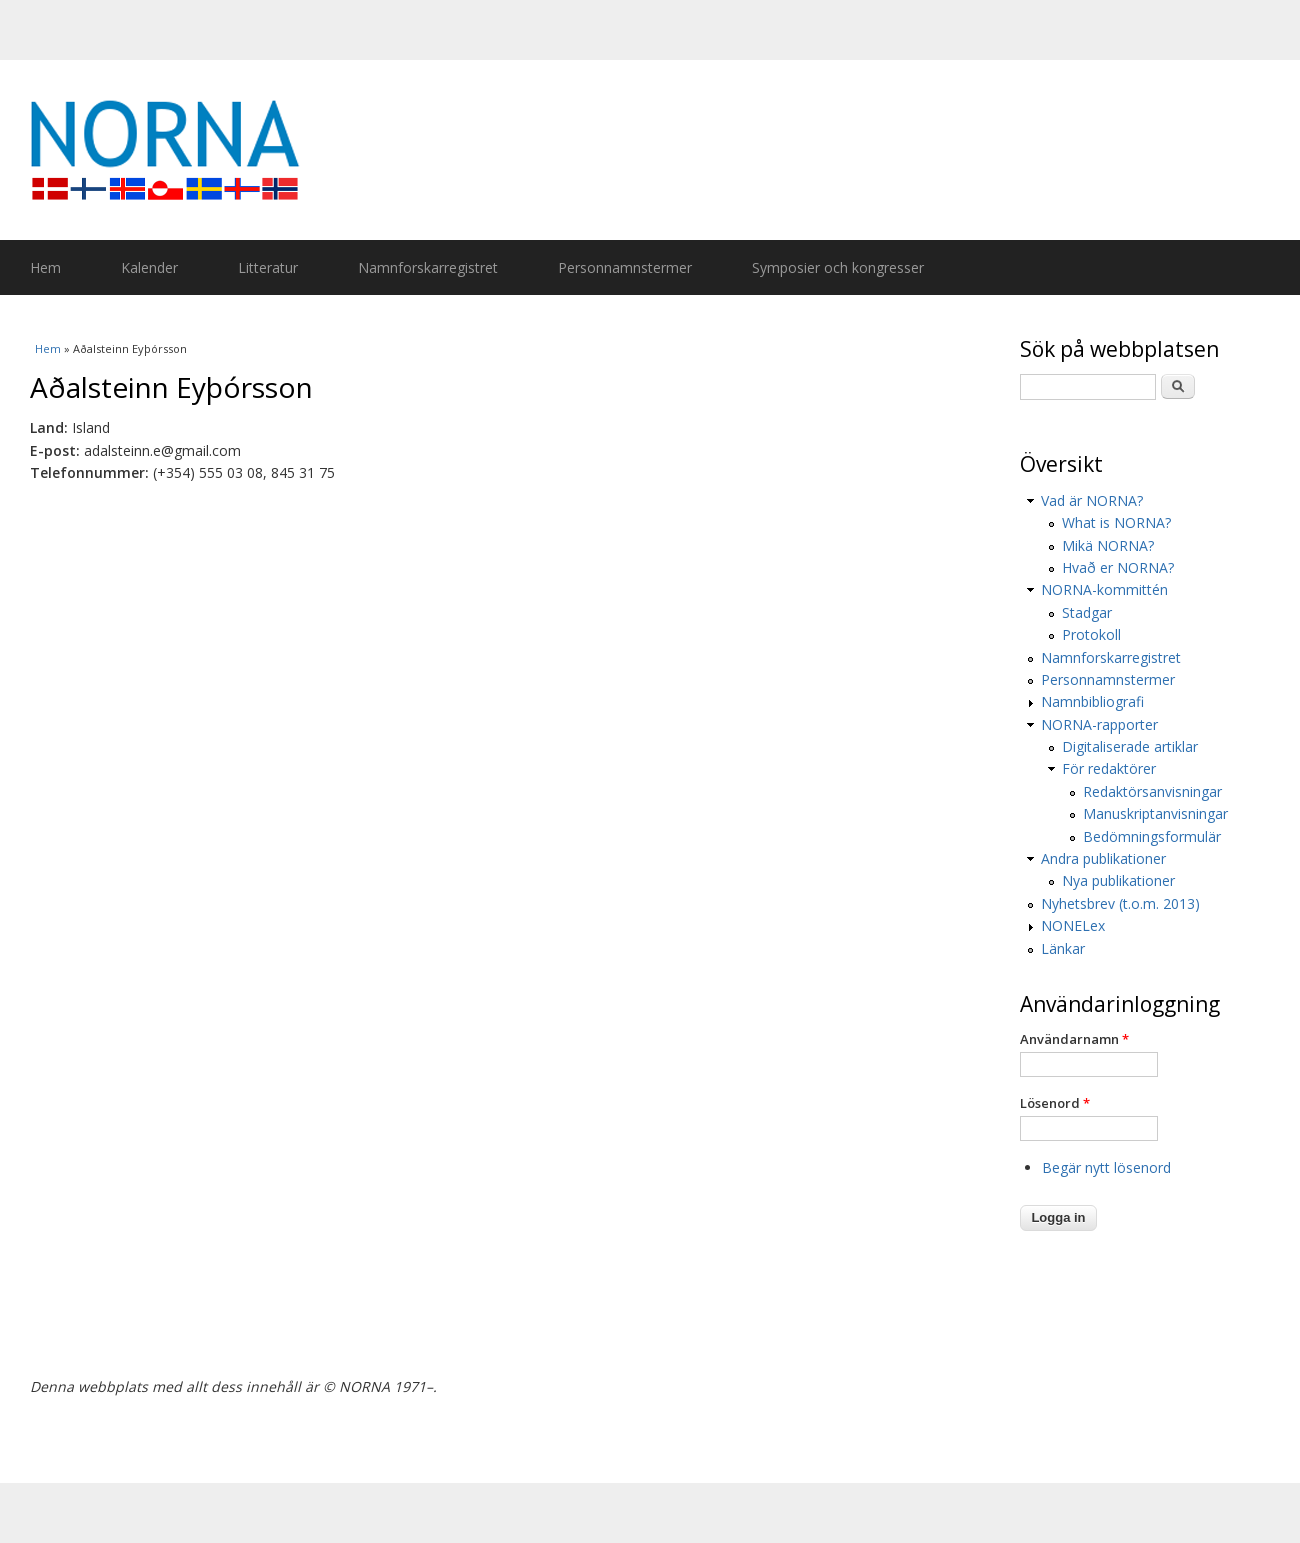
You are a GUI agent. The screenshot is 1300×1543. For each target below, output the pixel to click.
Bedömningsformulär (1152, 836)
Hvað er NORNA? (1118, 567)
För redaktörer (1109, 768)
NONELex (1073, 925)
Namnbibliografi (1092, 701)
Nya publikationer (1118, 880)
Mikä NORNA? (1108, 545)
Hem (45, 267)
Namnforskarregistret (428, 267)
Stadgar (1087, 612)
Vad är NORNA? (1092, 500)
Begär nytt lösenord (1106, 1167)
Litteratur (268, 267)
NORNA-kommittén (1104, 589)
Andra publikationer (1103, 858)
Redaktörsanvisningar (1152, 791)
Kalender (149, 267)
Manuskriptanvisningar (1155, 813)
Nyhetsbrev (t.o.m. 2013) (1120, 903)
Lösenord (1055, 1103)
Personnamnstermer (625, 267)
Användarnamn (1074, 1039)
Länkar (1063, 948)
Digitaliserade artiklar (1130, 746)
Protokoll (1091, 634)
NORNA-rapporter (1099, 724)
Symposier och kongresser (838, 267)
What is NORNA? (1116, 522)
